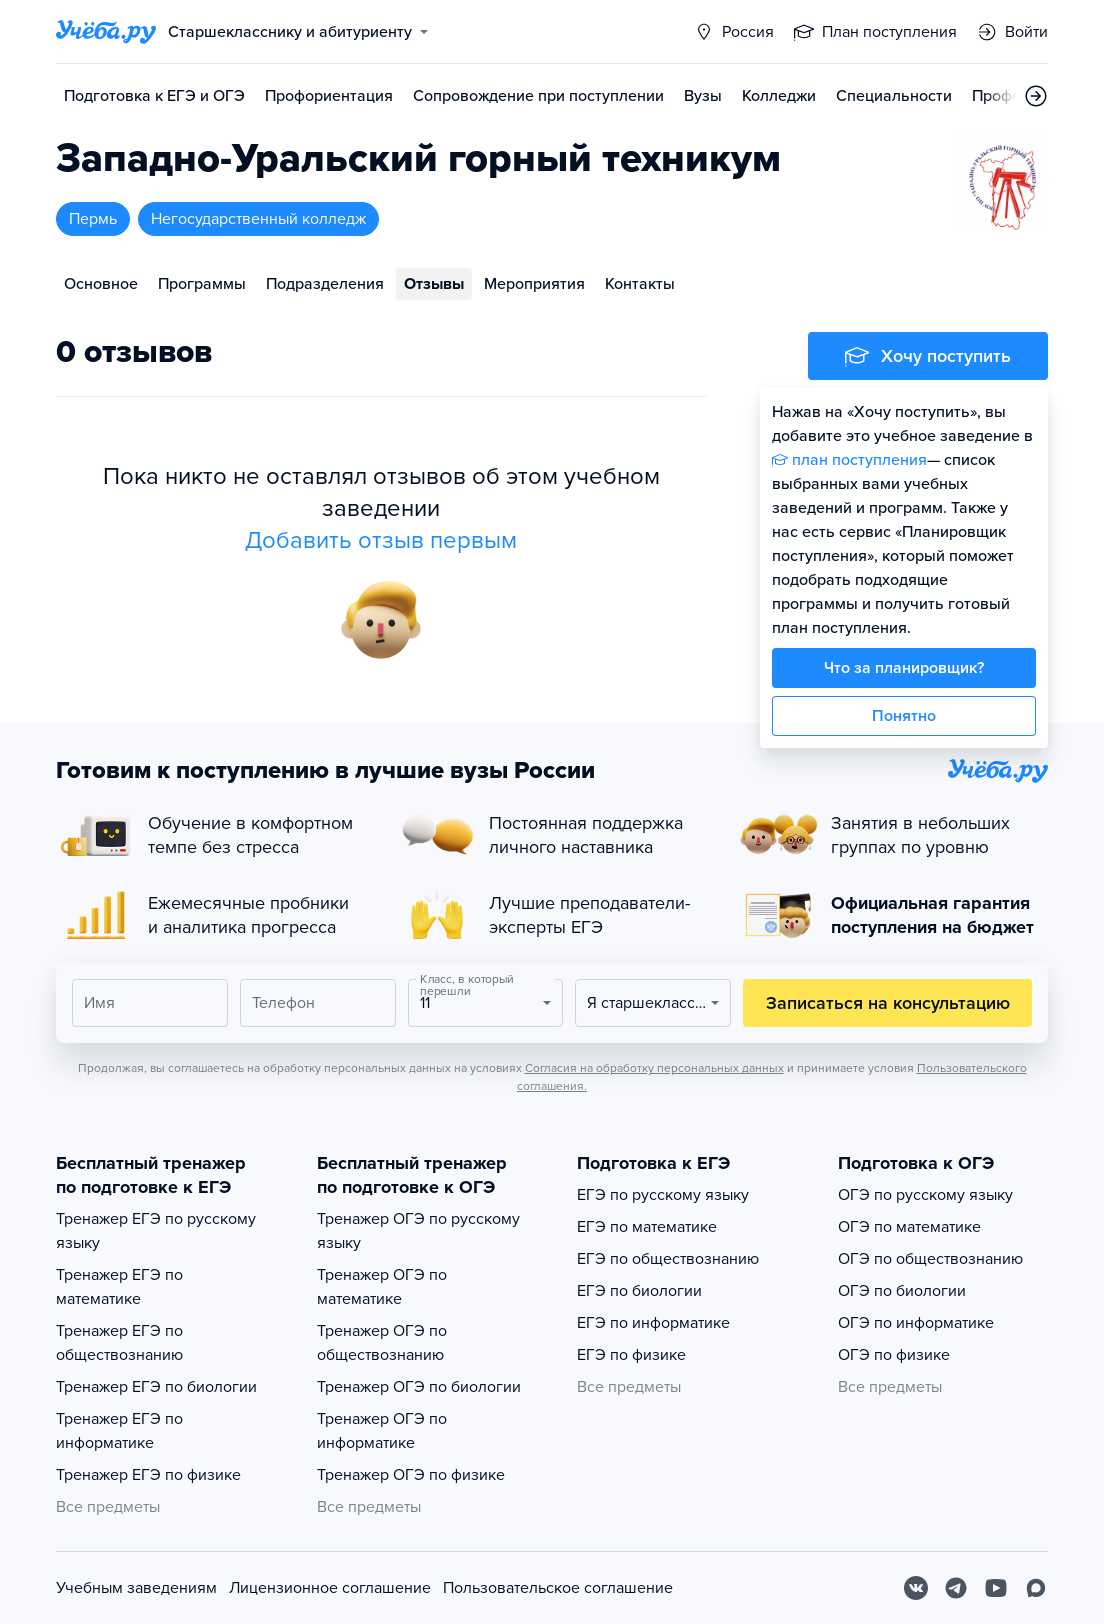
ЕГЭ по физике (631, 1355)
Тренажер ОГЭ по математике (382, 1287)
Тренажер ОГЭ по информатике (382, 1431)
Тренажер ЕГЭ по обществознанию (119, 1343)
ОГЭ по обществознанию (930, 1259)
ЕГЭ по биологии (639, 1291)
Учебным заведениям (136, 1588)
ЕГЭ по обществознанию (668, 1259)
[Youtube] (996, 1588)
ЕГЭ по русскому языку (663, 1195)
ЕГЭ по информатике (653, 1323)
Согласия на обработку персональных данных (654, 1068)
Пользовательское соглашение (558, 1588)
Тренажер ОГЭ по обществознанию (382, 1343)
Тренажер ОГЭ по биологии (419, 1387)
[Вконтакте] (916, 1588)
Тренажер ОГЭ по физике (411, 1475)
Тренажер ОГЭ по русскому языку (418, 1231)
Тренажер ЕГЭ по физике (148, 1475)
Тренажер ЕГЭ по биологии (156, 1387)
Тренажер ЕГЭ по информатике (119, 1431)
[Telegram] (956, 1588)
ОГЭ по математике (909, 1227)
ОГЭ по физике (894, 1355)
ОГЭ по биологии (902, 1291)
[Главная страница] (106, 32)
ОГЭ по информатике (916, 1323)
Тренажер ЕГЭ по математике (119, 1287)
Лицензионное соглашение (330, 1588)
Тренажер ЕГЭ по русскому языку (156, 1231)
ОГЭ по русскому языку (925, 1195)
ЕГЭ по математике (647, 1227)
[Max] (1036, 1588)
